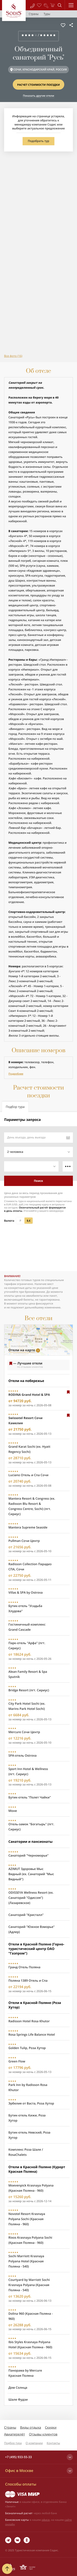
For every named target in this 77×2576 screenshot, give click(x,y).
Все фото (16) (13, 356)
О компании (34, 2443)
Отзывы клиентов (43, 2434)
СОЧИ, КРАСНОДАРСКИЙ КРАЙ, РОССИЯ (40, 69)
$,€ (28, 1220)
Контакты (53, 2443)
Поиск (38, 1181)
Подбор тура (13, 2443)
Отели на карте (21, 1350)
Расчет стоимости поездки (38, 85)
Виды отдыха (30, 2427)
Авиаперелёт (14, 2434)
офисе (46, 2520)
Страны (10, 2427)
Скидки (50, 2427)
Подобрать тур (38, 141)
